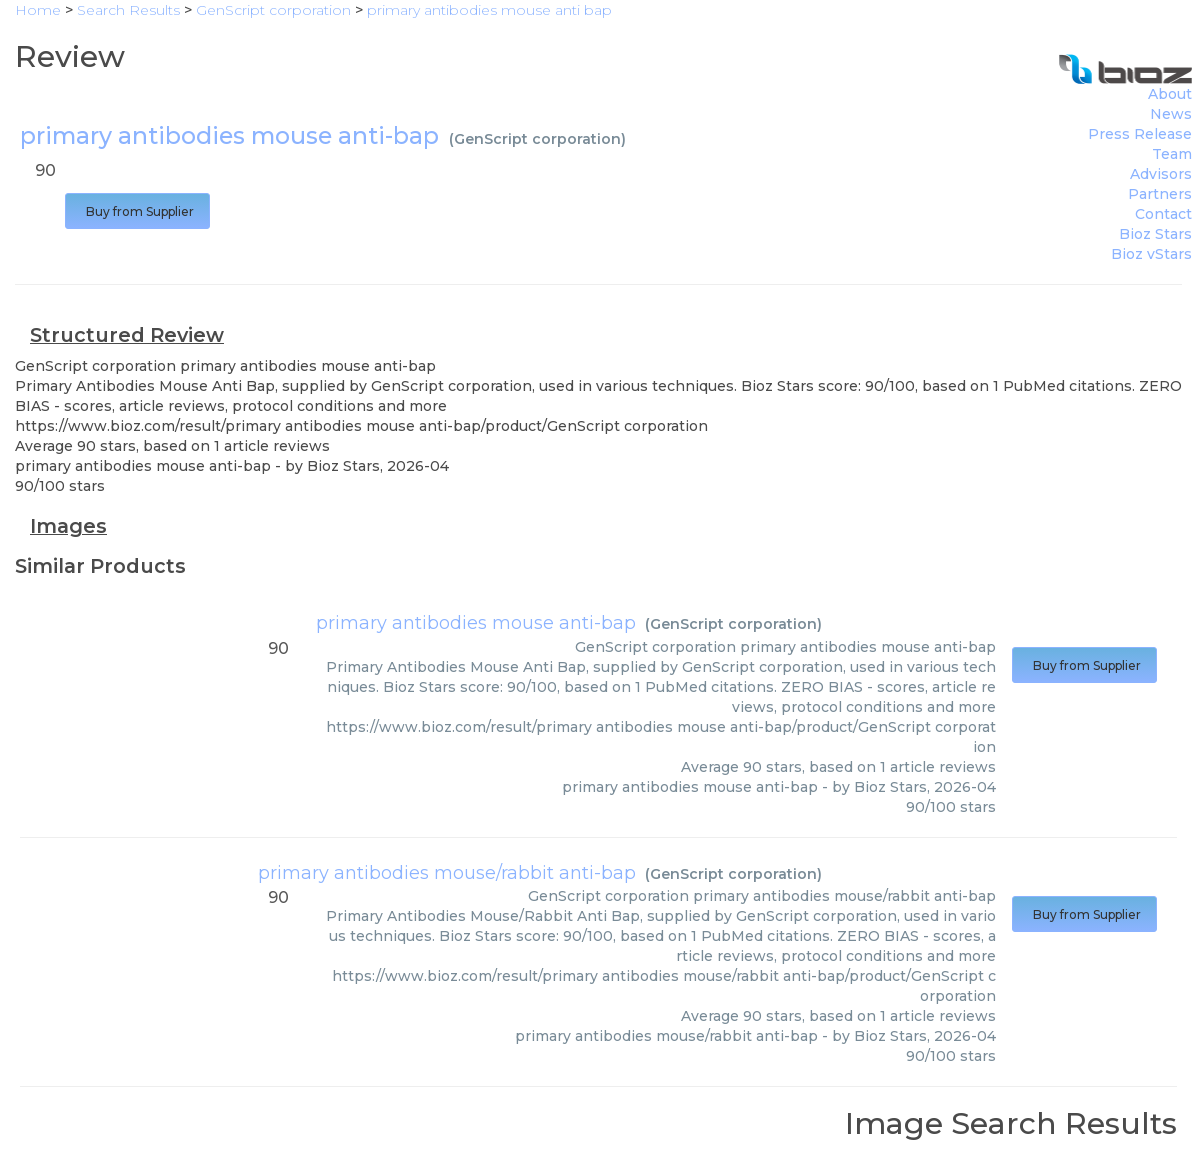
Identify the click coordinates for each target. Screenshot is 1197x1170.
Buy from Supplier (137, 211)
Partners (1160, 194)
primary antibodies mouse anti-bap (476, 623)
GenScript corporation (537, 139)
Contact (1163, 214)
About (1170, 94)
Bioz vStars (1151, 254)
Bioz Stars (1155, 234)
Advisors (1161, 174)
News (1171, 114)
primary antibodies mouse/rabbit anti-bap (447, 873)
